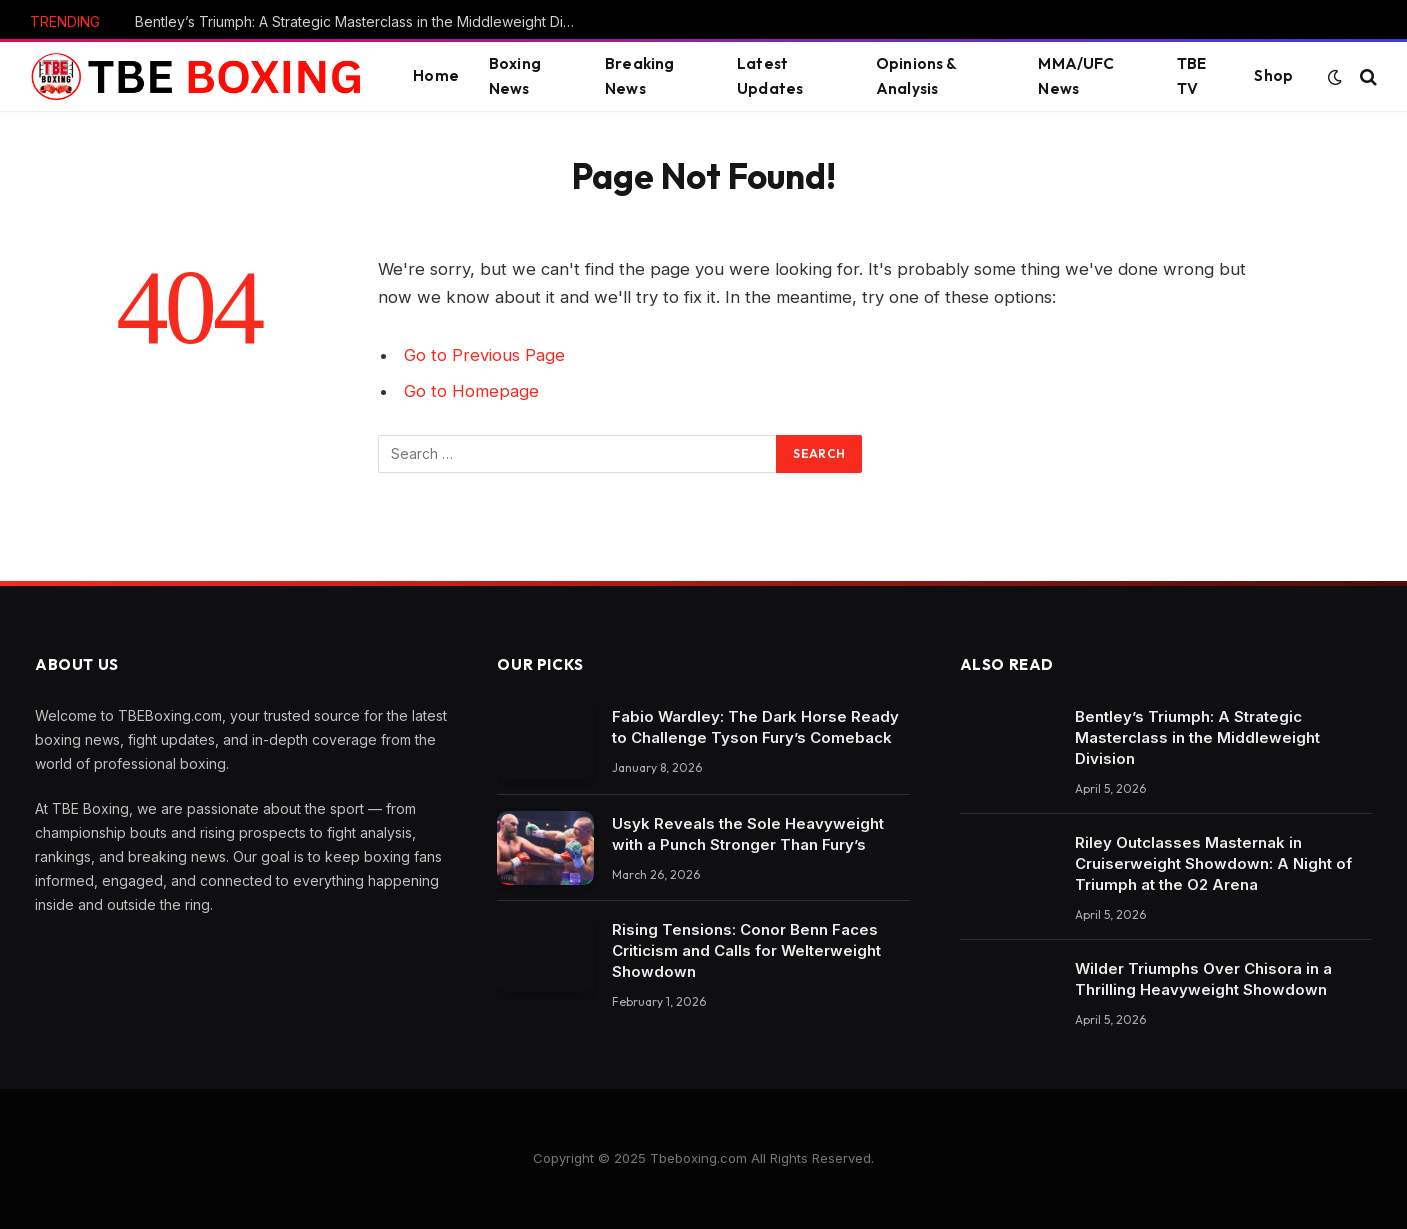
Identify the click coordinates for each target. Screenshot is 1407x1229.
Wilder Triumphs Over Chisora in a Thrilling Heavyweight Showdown (1203, 979)
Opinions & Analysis (916, 76)
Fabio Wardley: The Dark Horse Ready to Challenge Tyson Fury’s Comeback (755, 727)
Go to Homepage (471, 391)
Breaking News (639, 76)
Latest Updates (770, 76)
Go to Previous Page (484, 355)
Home (436, 75)
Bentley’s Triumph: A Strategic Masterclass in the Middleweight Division (360, 21)
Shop (1273, 75)
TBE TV (1191, 76)
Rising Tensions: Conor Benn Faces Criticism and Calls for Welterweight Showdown (746, 950)
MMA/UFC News (1076, 76)
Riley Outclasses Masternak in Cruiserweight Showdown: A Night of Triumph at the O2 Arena (1213, 863)
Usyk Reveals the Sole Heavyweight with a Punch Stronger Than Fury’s (748, 834)
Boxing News (515, 76)
